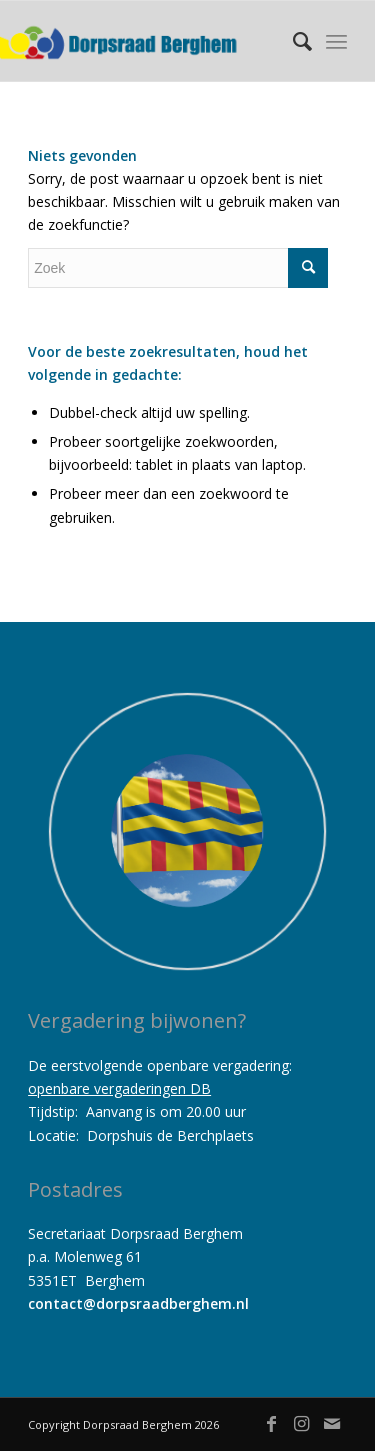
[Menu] (336, 41)
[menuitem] (292, 41)
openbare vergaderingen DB (119, 1088)
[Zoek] (292, 41)
